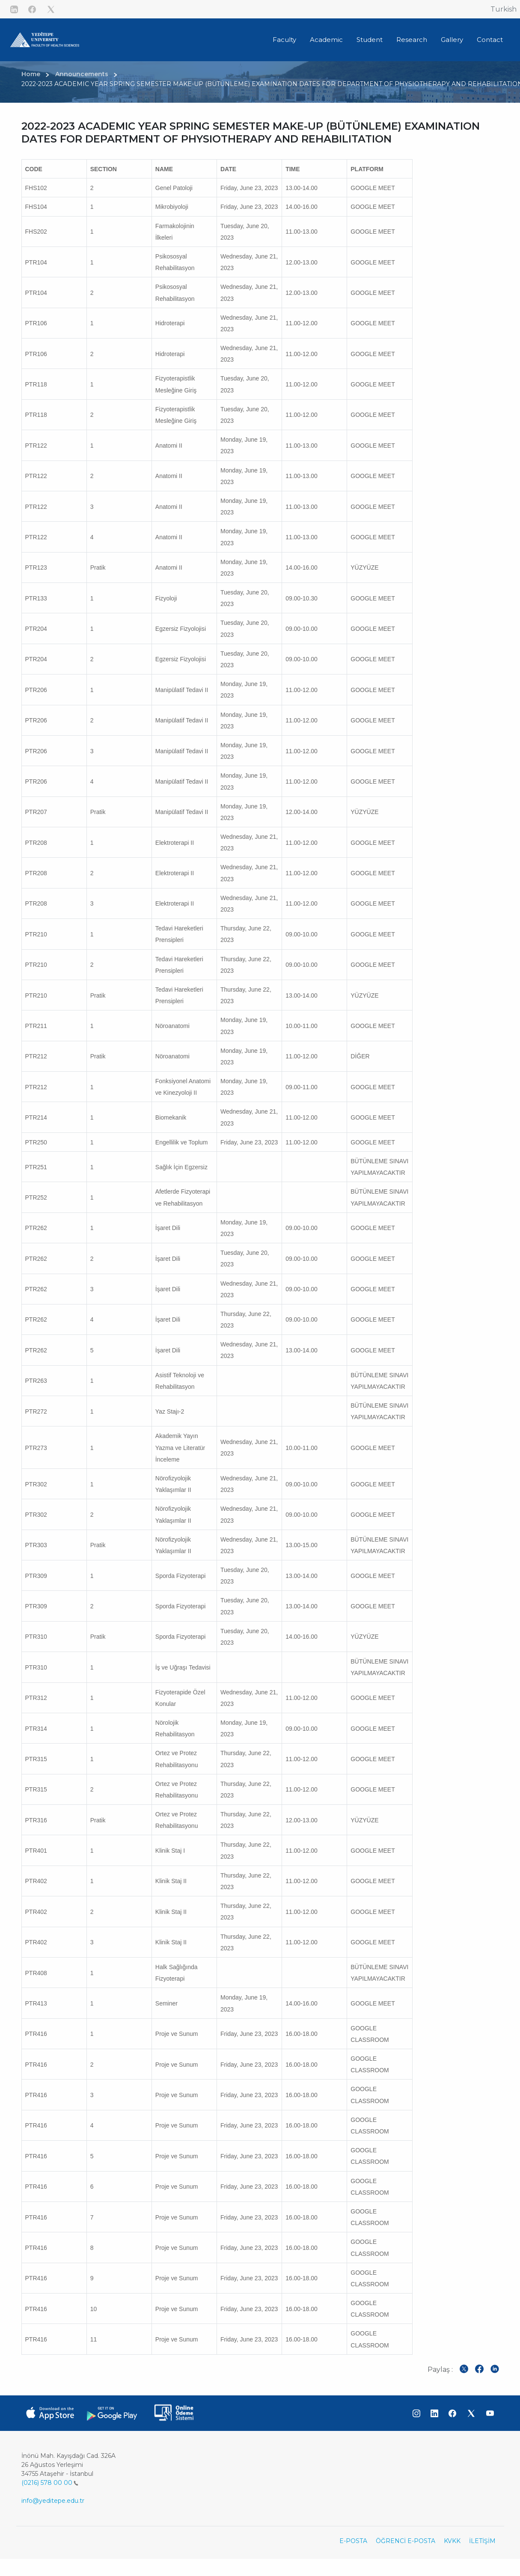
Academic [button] (326, 40)
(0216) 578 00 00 (49, 2483)
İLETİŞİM (482, 2541)
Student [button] (370, 40)
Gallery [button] (452, 40)
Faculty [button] (284, 40)
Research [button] (411, 40)
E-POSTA (353, 2541)
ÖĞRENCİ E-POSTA (405, 2541)
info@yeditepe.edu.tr (52, 2501)
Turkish (503, 9)
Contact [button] (490, 40)
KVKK (452, 2541)
